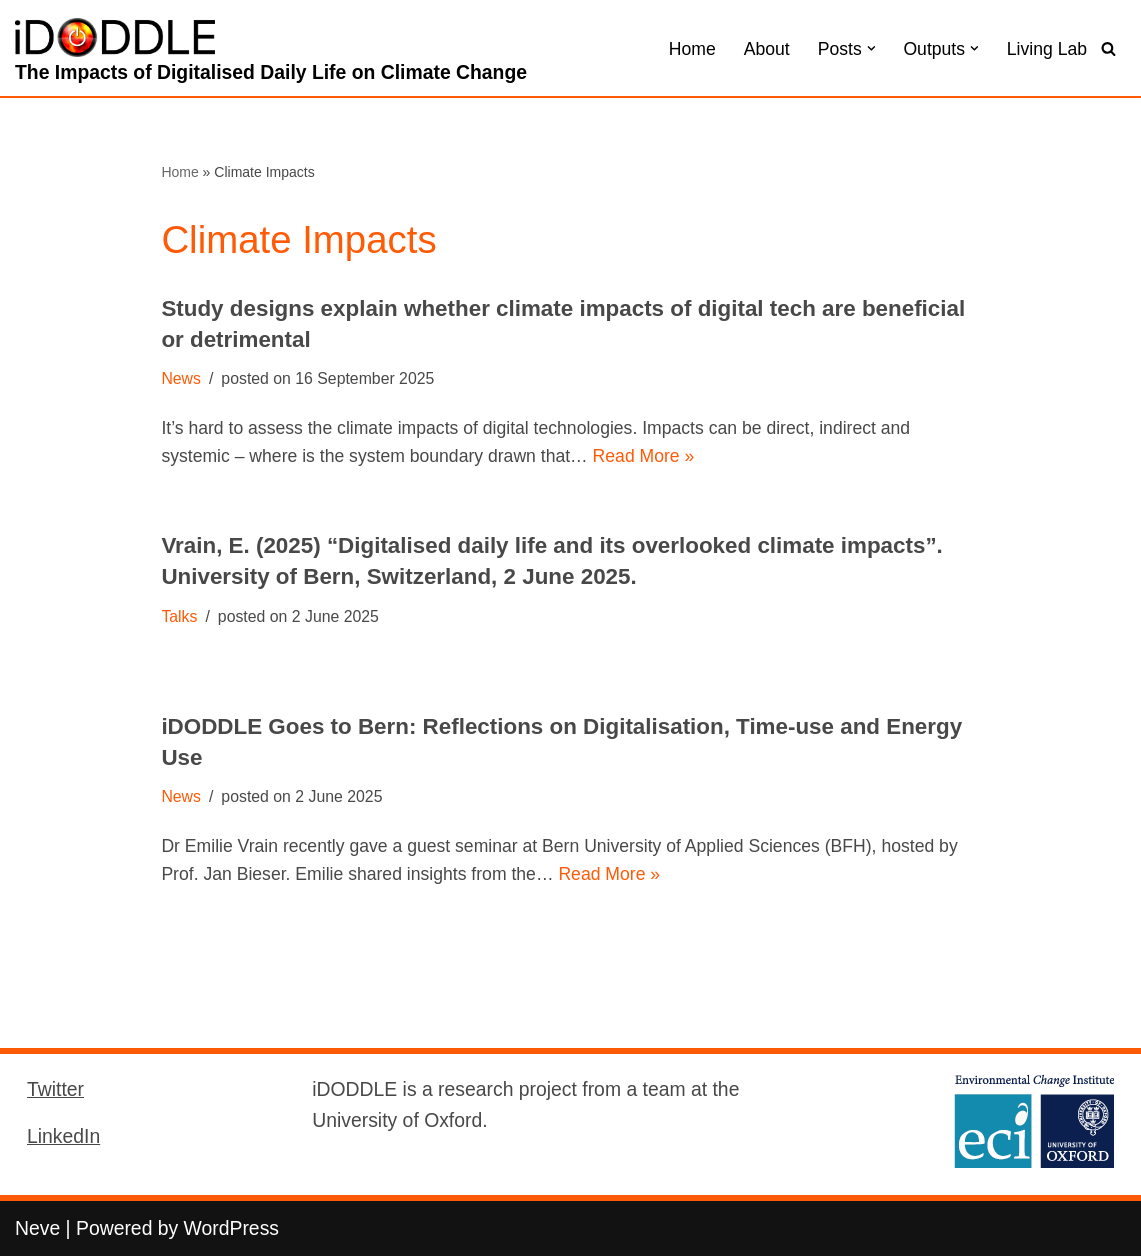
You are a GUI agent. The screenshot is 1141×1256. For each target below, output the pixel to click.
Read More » (644, 456)
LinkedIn (63, 1136)
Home (692, 49)
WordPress (231, 1228)
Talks (179, 616)
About (767, 49)
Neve (37, 1228)
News (181, 378)
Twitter (55, 1089)
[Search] (1108, 48)
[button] (871, 48)
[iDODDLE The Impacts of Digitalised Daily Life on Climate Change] (271, 53)
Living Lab (1047, 49)
